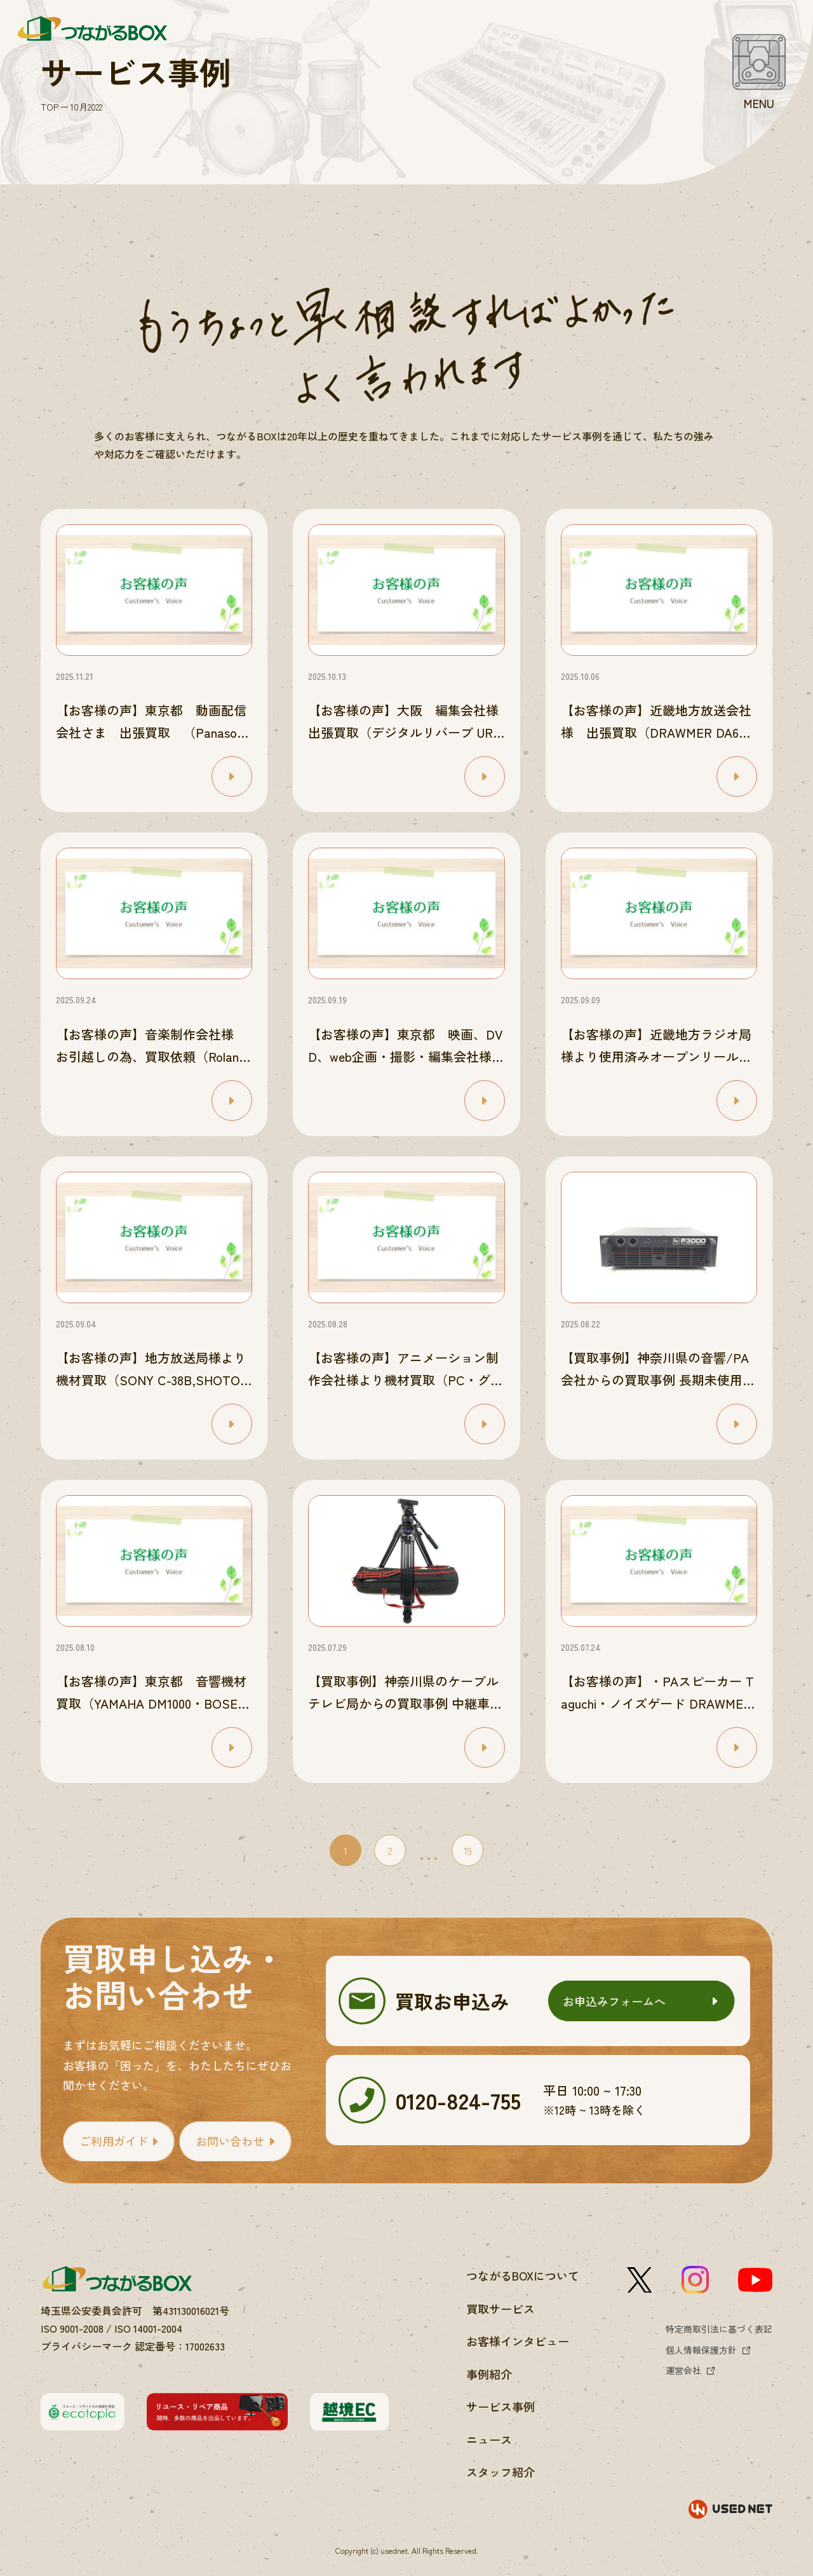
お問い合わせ (230, 2140)
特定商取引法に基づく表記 (719, 2328)
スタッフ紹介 (500, 2472)
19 (468, 1850)
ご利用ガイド (113, 2140)
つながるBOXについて (522, 2275)
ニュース (489, 2439)
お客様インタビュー (517, 2341)
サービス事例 (500, 2406)
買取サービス (500, 2308)
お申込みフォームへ (614, 2001)
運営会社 (683, 2370)
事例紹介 (489, 2374)
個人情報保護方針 (701, 2349)
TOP (49, 106)
